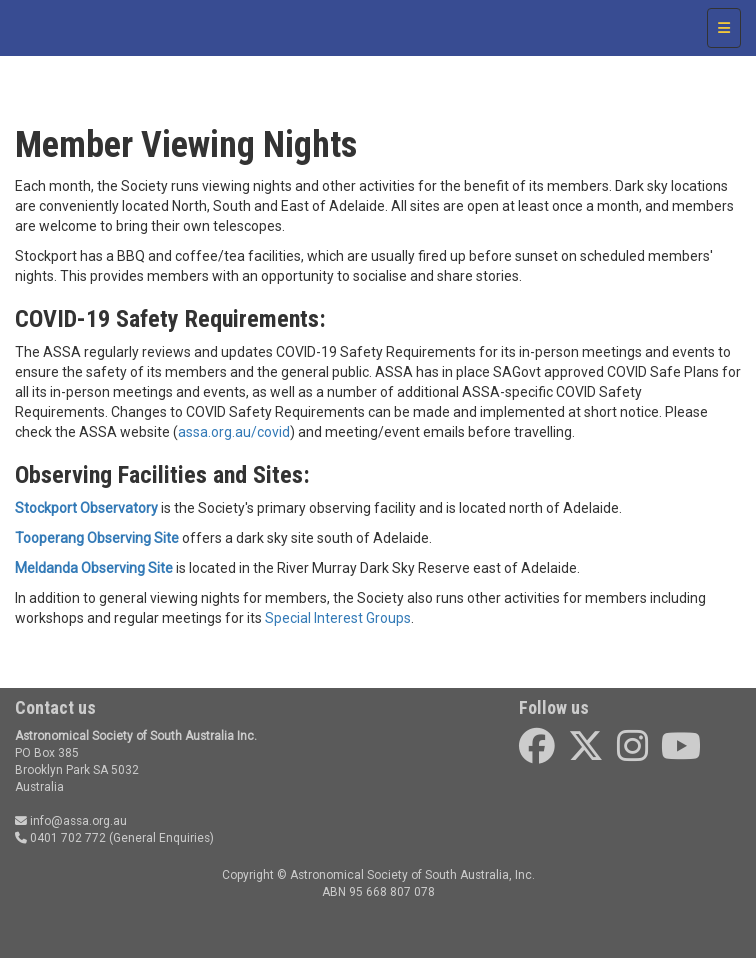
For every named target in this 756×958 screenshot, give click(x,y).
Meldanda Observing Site (94, 568)
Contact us (55, 707)
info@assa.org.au (71, 821)
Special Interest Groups (338, 618)
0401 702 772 (60, 838)
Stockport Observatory (86, 508)
